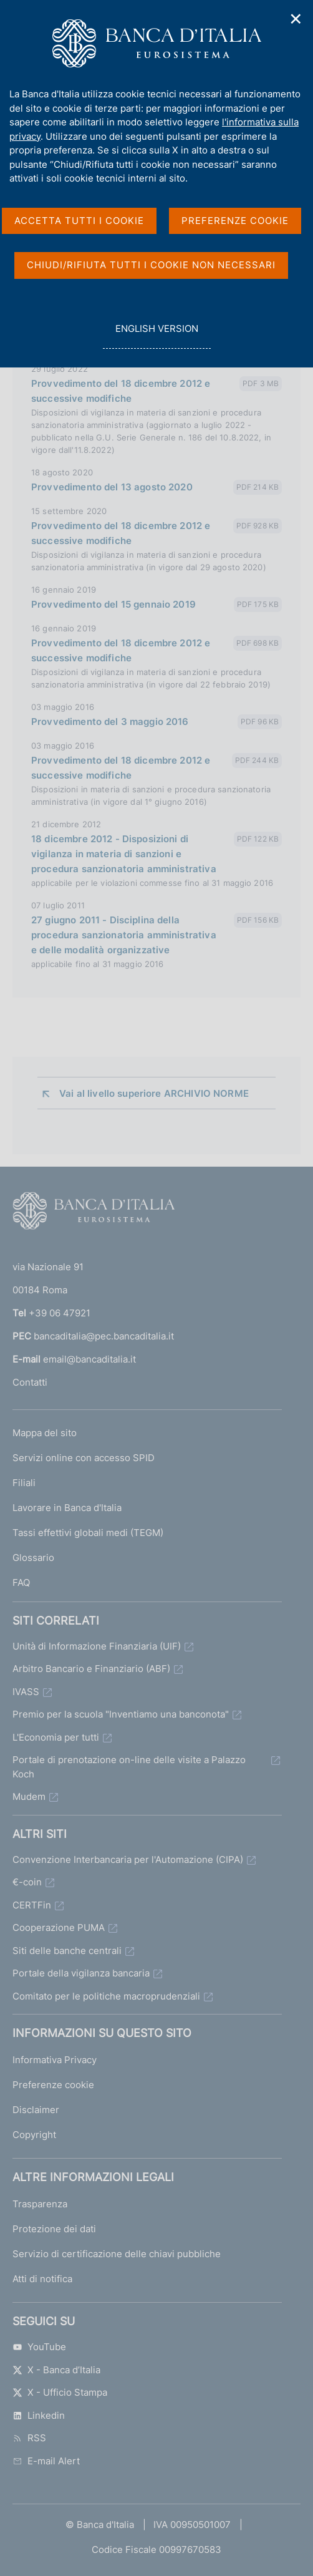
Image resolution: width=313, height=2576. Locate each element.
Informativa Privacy (54, 2060)
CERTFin (31, 1905)
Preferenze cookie (53, 2085)
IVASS (25, 1692)
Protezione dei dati (54, 2229)
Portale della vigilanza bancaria (81, 1973)
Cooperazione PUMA (58, 1927)
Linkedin (38, 2415)
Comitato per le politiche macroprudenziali (106, 1996)
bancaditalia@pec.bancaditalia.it (104, 1336)
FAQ (21, 1582)
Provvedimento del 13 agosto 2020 (112, 487)
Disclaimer (35, 2110)
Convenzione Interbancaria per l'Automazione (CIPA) (127, 1859)
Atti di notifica (42, 2279)
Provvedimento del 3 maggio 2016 (110, 721)
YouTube (39, 2347)
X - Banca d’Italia (56, 2370)
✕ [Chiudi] (296, 19)
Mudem (29, 1796)
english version (156, 335)
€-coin (27, 1882)
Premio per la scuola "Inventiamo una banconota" (120, 1714)
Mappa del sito (44, 1433)
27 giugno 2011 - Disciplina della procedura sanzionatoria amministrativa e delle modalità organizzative (123, 935)
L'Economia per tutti (55, 1737)
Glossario (33, 1557)
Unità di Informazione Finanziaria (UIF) (96, 1646)
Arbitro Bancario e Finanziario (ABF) (91, 1668)
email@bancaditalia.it (89, 1359)
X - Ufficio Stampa (59, 2392)
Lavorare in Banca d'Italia (67, 1508)
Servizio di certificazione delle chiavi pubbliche (116, 2254)
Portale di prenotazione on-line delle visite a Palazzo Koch (129, 1767)
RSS (29, 2438)
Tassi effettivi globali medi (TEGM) (87, 1532)
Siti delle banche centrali (67, 1950)
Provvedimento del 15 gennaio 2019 (113, 604)
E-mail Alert (46, 2461)
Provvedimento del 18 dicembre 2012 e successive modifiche (120, 390)
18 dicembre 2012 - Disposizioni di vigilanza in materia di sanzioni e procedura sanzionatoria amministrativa (123, 854)
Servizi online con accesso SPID (83, 1458)
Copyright (34, 2135)
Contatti (29, 1382)
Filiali (24, 1483)
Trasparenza (39, 2204)
